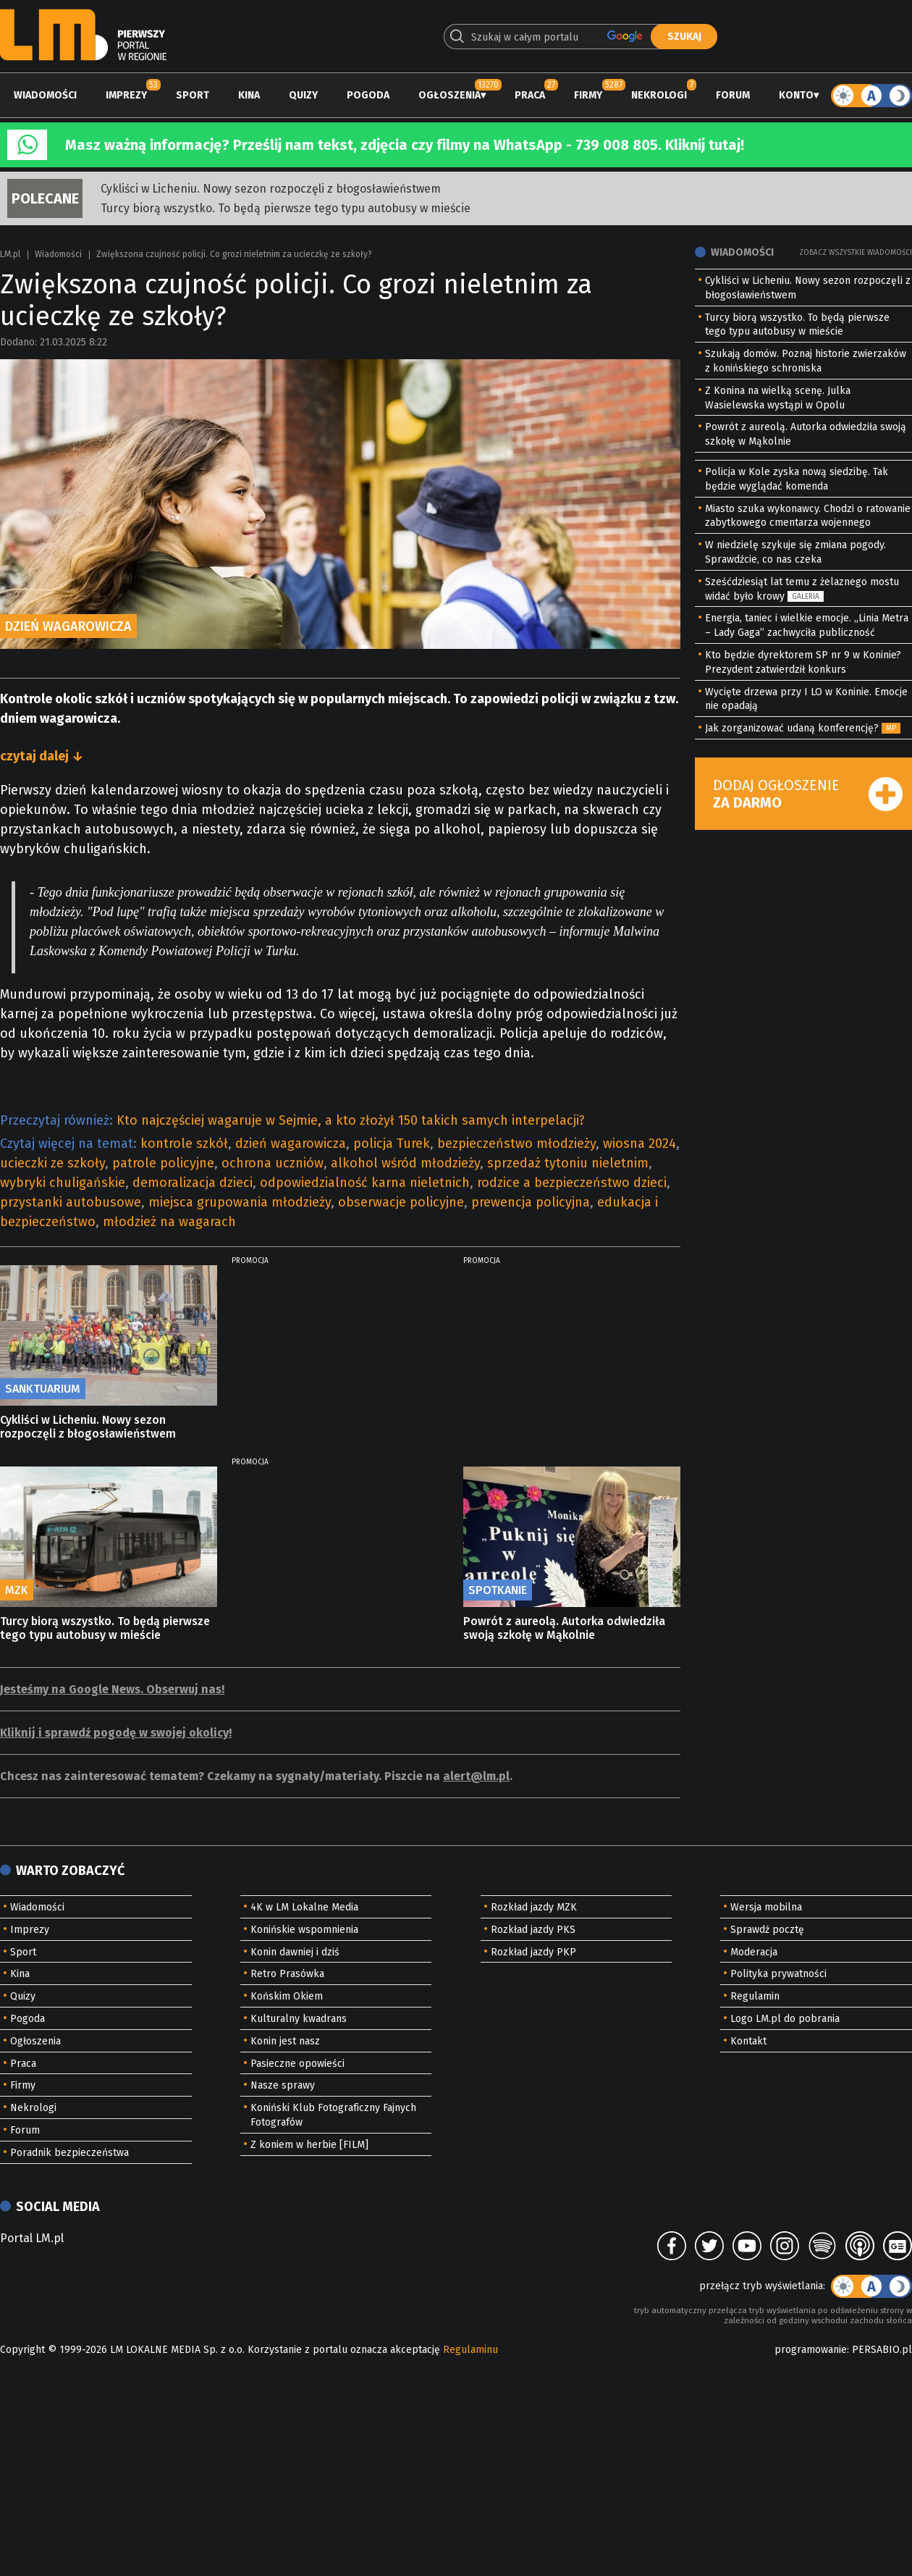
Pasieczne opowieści (297, 2063)
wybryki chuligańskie (62, 1183)
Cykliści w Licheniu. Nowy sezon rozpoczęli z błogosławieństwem (271, 189)
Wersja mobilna (766, 1907)
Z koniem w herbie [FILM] (309, 2145)
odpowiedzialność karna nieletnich (365, 1183)
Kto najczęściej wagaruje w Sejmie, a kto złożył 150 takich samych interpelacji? (351, 1120)
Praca (530, 95)
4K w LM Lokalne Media (304, 1907)
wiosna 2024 (639, 1143)
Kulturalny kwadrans (298, 2019)
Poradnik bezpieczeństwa (69, 2153)
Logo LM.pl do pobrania (785, 2019)
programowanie (810, 2350)
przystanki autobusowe (70, 1202)
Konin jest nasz (285, 2041)
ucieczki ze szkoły (52, 1163)
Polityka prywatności (778, 1974)
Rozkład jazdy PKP (533, 1952)
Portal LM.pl (32, 2238)
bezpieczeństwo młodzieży (516, 1143)
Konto (796, 95)
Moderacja (753, 1952)
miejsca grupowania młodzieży (239, 1202)
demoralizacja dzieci (192, 1183)
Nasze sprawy (282, 2085)
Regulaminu (470, 2350)
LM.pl (10, 254)
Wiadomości (45, 95)
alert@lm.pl (476, 1776)
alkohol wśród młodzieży (405, 1163)
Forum (733, 95)
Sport (192, 95)
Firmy (588, 95)
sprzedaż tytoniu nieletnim (568, 1163)
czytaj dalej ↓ (41, 756)
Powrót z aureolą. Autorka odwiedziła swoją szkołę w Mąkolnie (564, 1628)
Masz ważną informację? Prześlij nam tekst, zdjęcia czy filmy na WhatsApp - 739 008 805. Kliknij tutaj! (404, 145)
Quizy (303, 95)
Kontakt (748, 2041)
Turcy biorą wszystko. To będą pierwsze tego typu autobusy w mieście (285, 208)
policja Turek (391, 1143)
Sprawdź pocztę (767, 1929)
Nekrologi (659, 95)
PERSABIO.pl (882, 2350)
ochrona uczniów (272, 1163)
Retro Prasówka (287, 1974)
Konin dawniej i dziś (294, 1952)
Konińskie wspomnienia (304, 1929)
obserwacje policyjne (401, 1202)
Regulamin (755, 1996)
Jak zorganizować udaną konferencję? (792, 728)
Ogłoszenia (449, 95)
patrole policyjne (163, 1163)
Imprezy (126, 95)
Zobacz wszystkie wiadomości (855, 252)
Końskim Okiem (286, 1996)
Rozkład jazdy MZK (534, 1907)
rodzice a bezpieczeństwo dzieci (572, 1183)
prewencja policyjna (530, 1202)
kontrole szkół (184, 1143)
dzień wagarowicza (290, 1143)
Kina (249, 95)
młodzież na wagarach (169, 1222)
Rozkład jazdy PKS (533, 1929)
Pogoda (368, 95)
